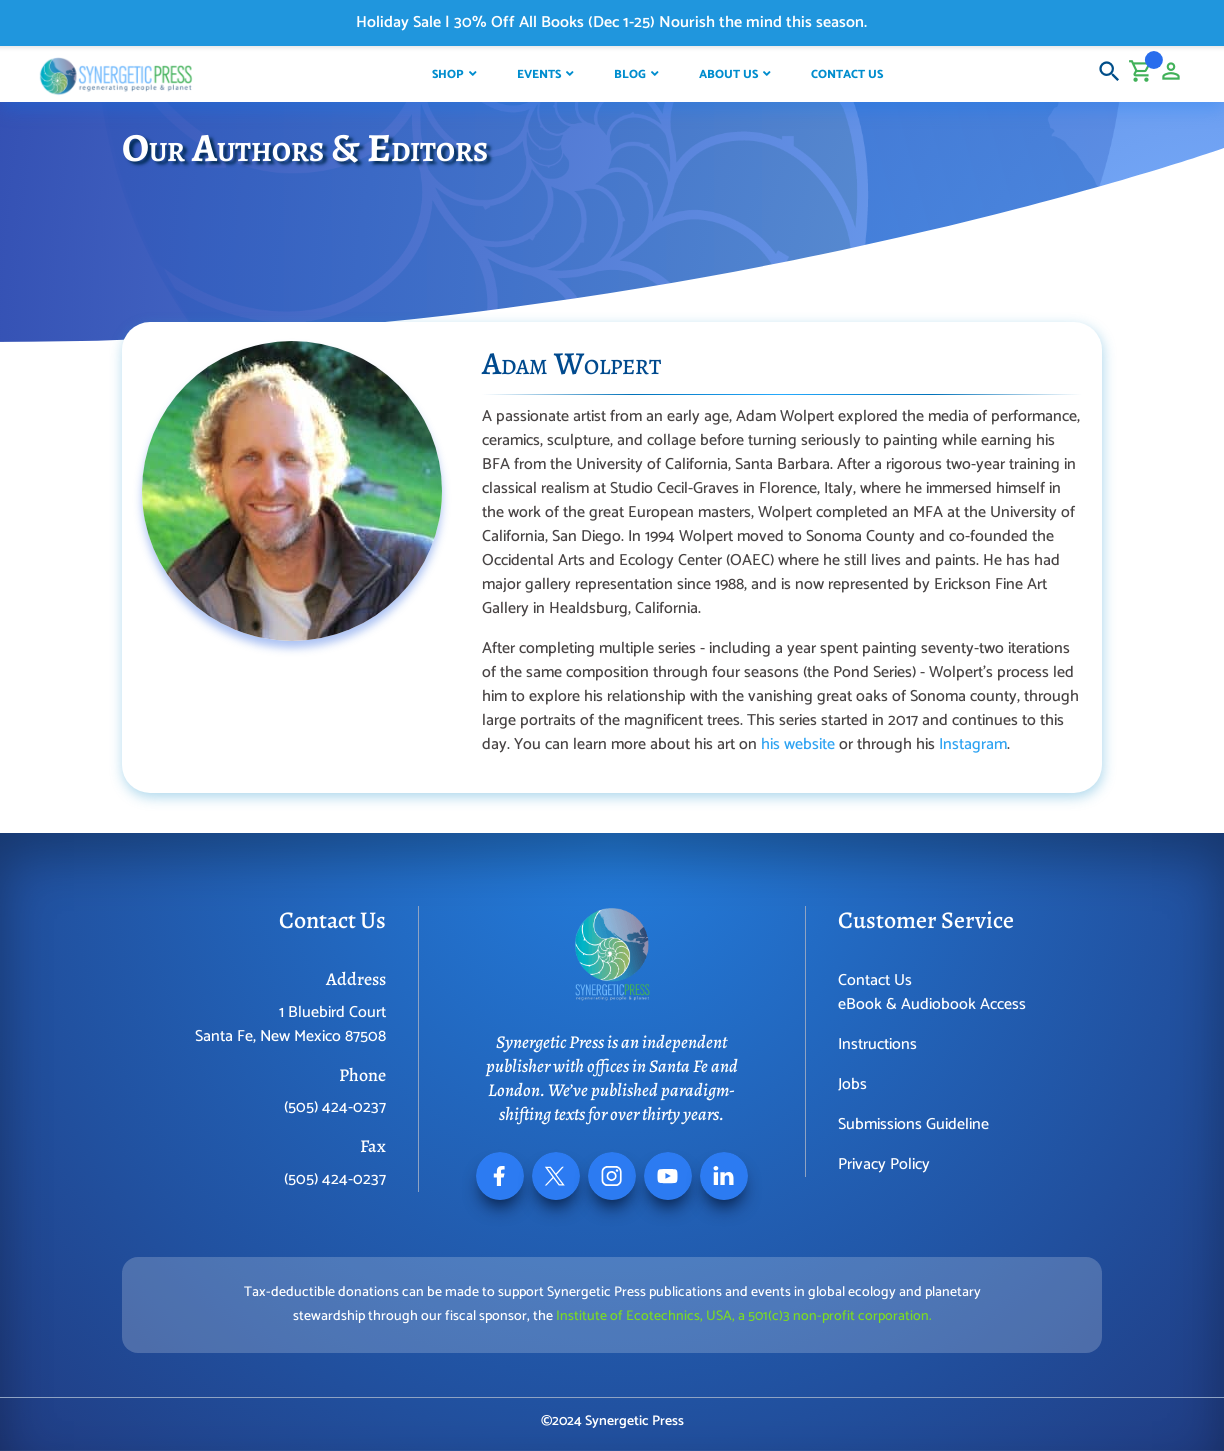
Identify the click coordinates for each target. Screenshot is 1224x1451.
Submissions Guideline (913, 1124)
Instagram (973, 744)
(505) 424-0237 (335, 1107)
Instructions (877, 1044)
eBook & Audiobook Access (932, 1004)
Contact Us (875, 980)
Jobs (852, 1084)
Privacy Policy (884, 1164)
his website (798, 744)
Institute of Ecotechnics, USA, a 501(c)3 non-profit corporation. (744, 1316)
